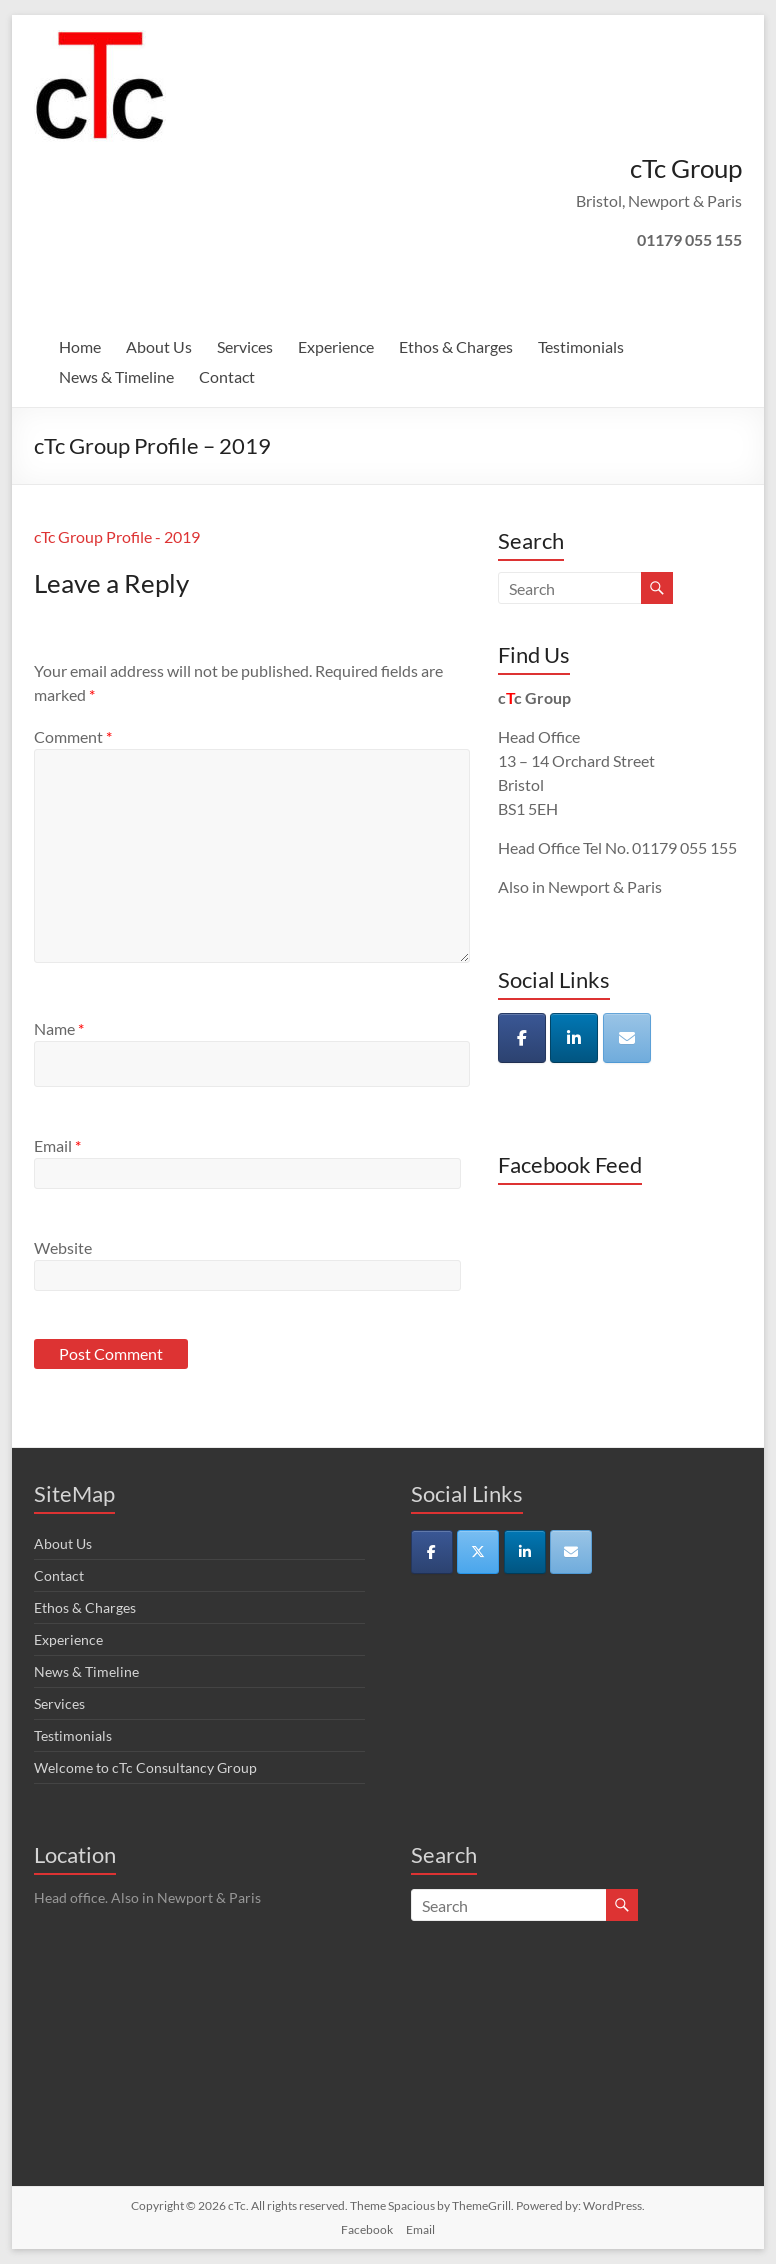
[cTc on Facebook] (522, 1038)
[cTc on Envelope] (627, 1038)
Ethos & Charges (456, 346)
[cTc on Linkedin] (574, 1038)
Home (80, 346)
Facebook (367, 2229)
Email (57, 1145)
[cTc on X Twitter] (478, 1552)
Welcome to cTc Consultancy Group (145, 1767)
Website (63, 1247)
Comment (73, 736)
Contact (227, 376)
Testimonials (581, 346)
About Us (159, 346)
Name (59, 1028)
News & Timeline (116, 376)
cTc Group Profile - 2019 (117, 536)
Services (245, 346)
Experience (336, 346)
